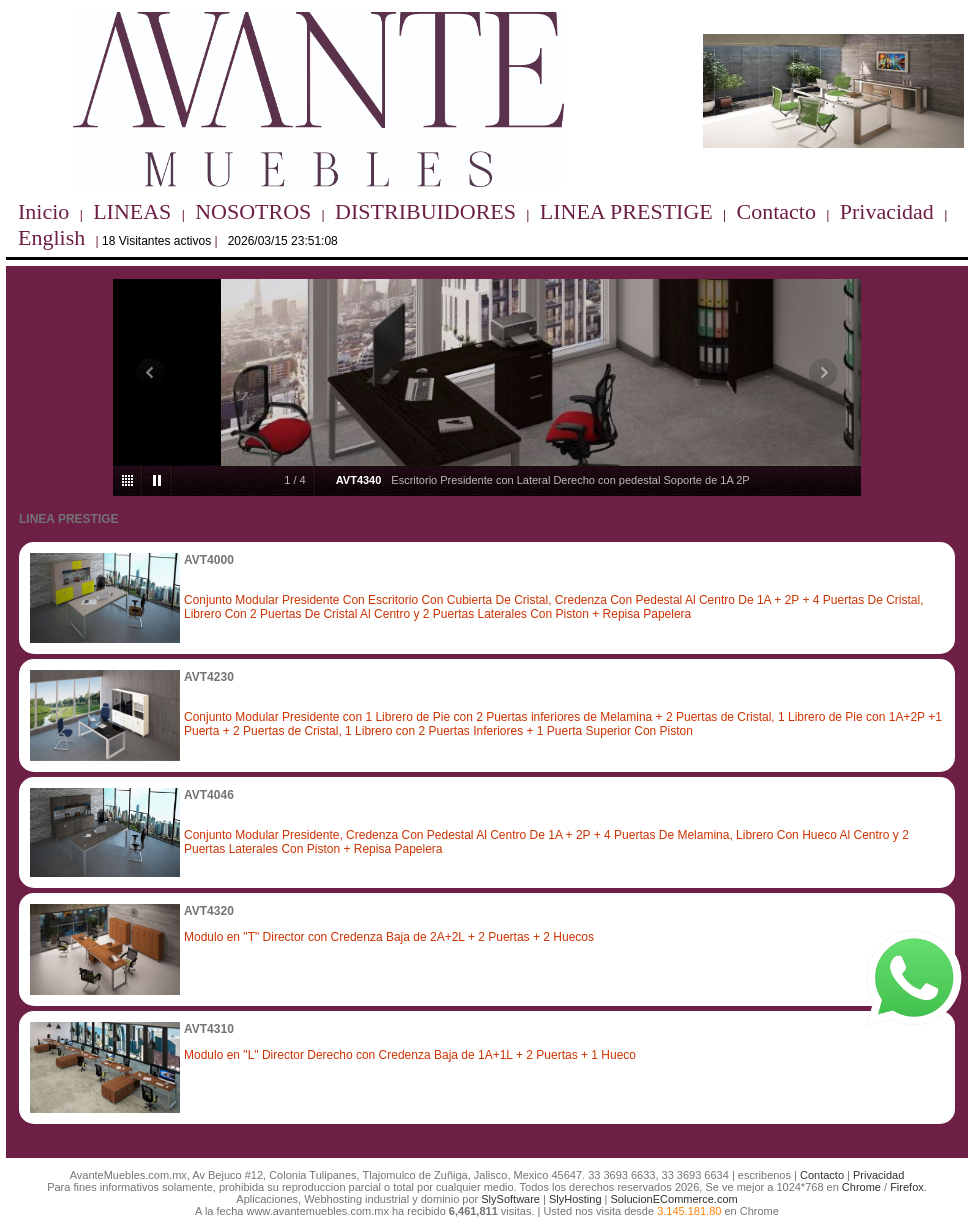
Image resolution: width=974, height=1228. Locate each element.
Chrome (861, 1187)
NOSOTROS (253, 211)
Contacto (776, 211)
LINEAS (132, 211)
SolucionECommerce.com (674, 1199)
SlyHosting (575, 1199)
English (51, 237)
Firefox (907, 1187)
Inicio (43, 211)
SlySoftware (510, 1199)
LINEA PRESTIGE (626, 211)
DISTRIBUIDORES (425, 211)
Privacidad (887, 211)
